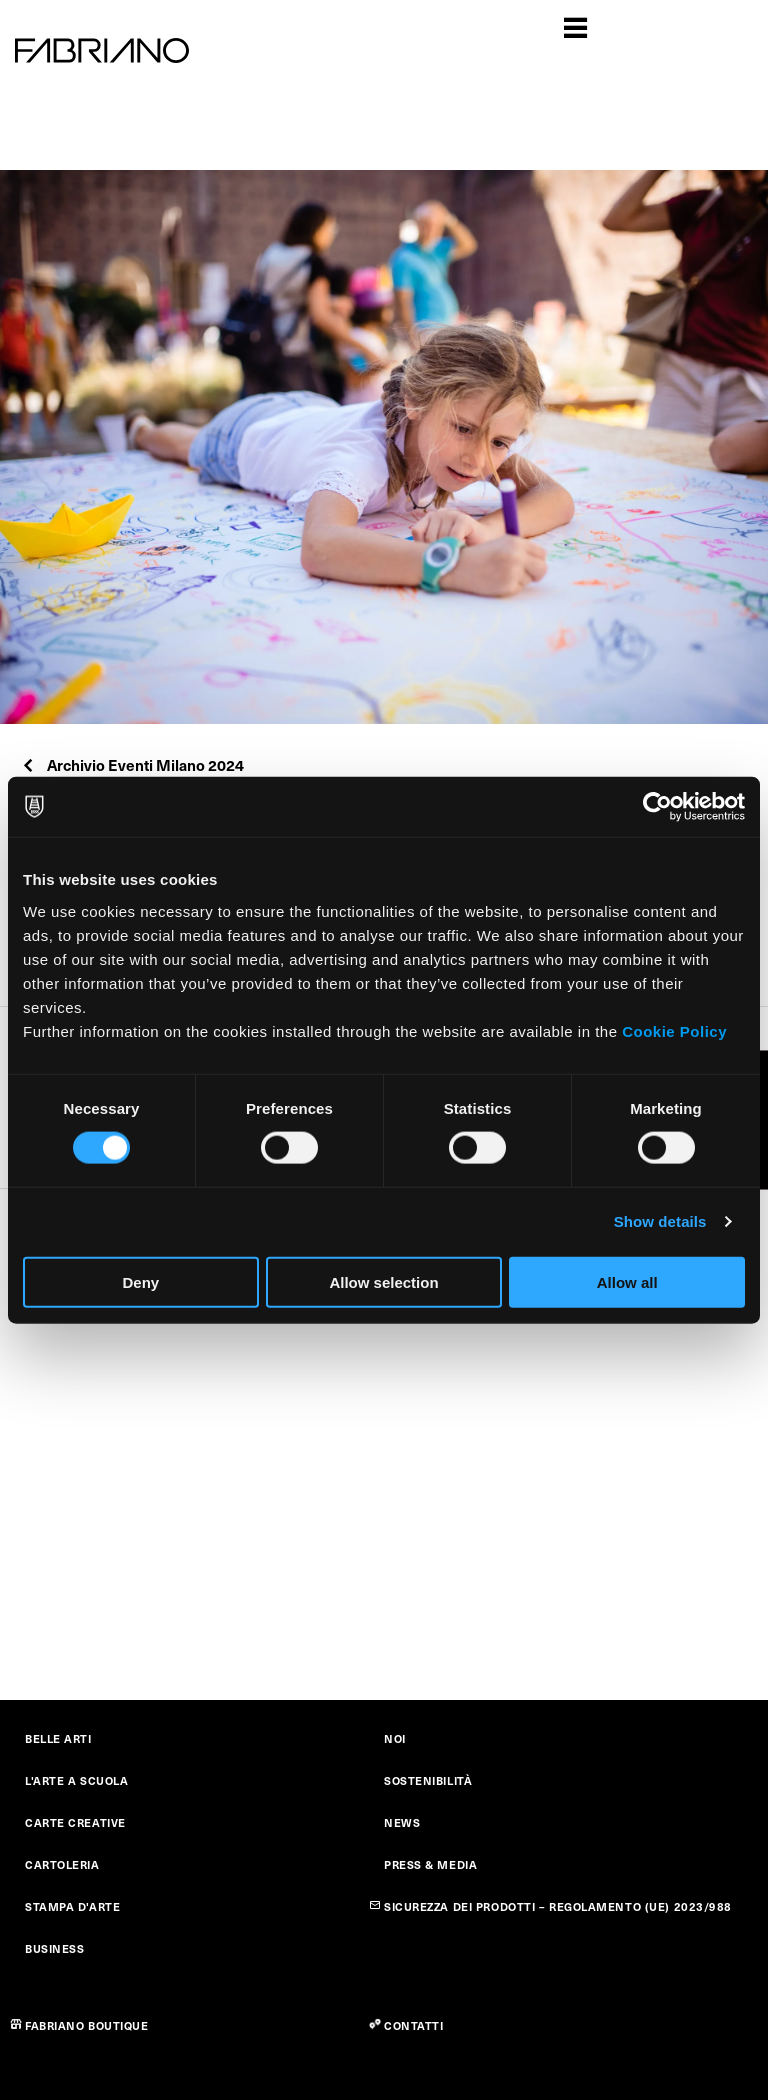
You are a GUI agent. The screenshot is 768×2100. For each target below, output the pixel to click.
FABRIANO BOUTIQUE (87, 2025)
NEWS (402, 1822)
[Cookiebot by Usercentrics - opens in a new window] (657, 807)
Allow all (627, 1281)
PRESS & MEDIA (430, 1864)
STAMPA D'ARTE (72, 1906)
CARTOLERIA (62, 1864)
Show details (660, 1221)
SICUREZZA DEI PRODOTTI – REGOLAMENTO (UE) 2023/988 (558, 1906)
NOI (395, 1738)
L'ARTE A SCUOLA (76, 1780)
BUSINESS (54, 1948)
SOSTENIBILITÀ (428, 1780)
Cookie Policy (674, 1030)
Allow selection (383, 1281)
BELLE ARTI (58, 1738)
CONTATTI (413, 2025)
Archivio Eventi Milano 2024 (132, 764)
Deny (140, 1281)
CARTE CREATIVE (75, 1822)
